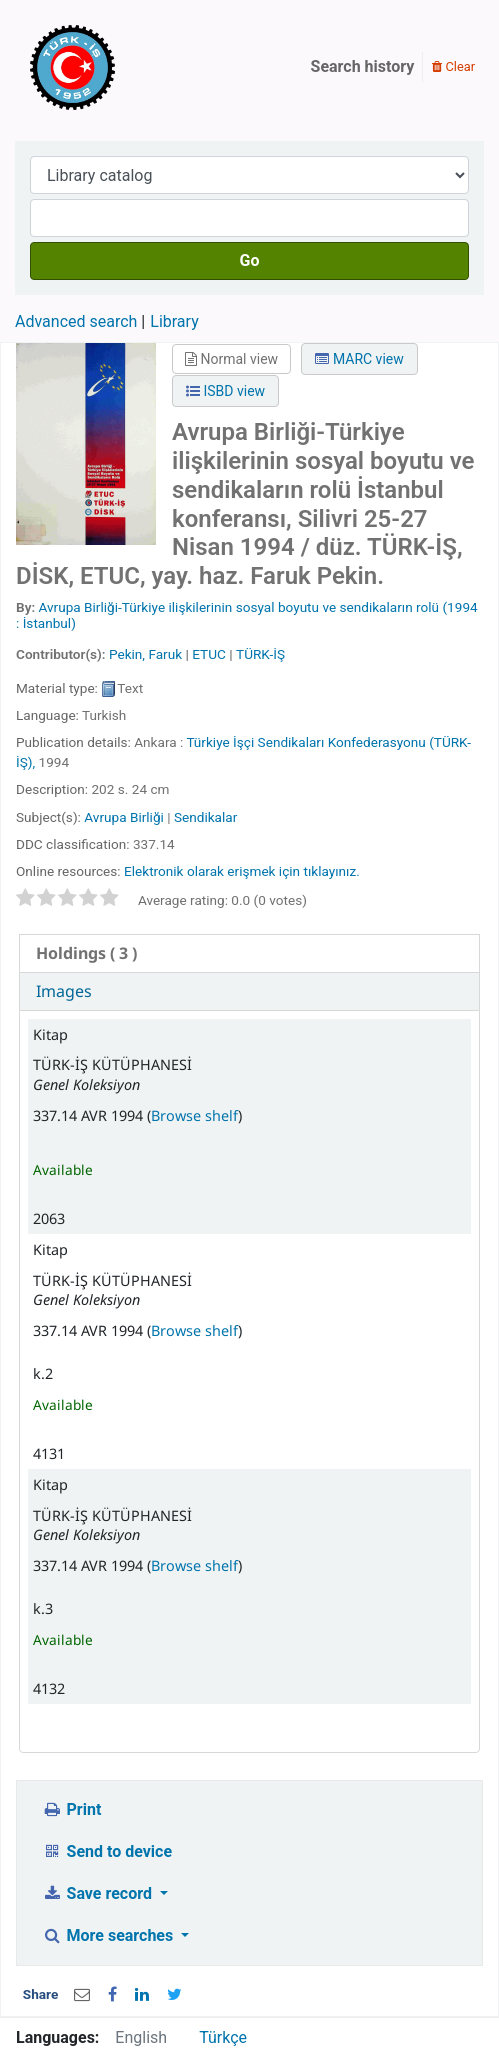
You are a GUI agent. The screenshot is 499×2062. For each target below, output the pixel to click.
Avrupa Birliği (124, 817)
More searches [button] (109, 1935)
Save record (99, 1893)
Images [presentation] (64, 991)
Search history (363, 66)
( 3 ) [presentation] (86, 953)
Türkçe (223, 2037)
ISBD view (225, 391)
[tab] (249, 953)
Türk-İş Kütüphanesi (130, 67)
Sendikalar (205, 817)
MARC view (359, 359)
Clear (453, 66)
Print (71, 1809)
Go (250, 260)
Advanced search (76, 321)
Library (174, 321)
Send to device (107, 1851)
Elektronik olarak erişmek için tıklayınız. (242, 871)
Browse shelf (194, 1115)
